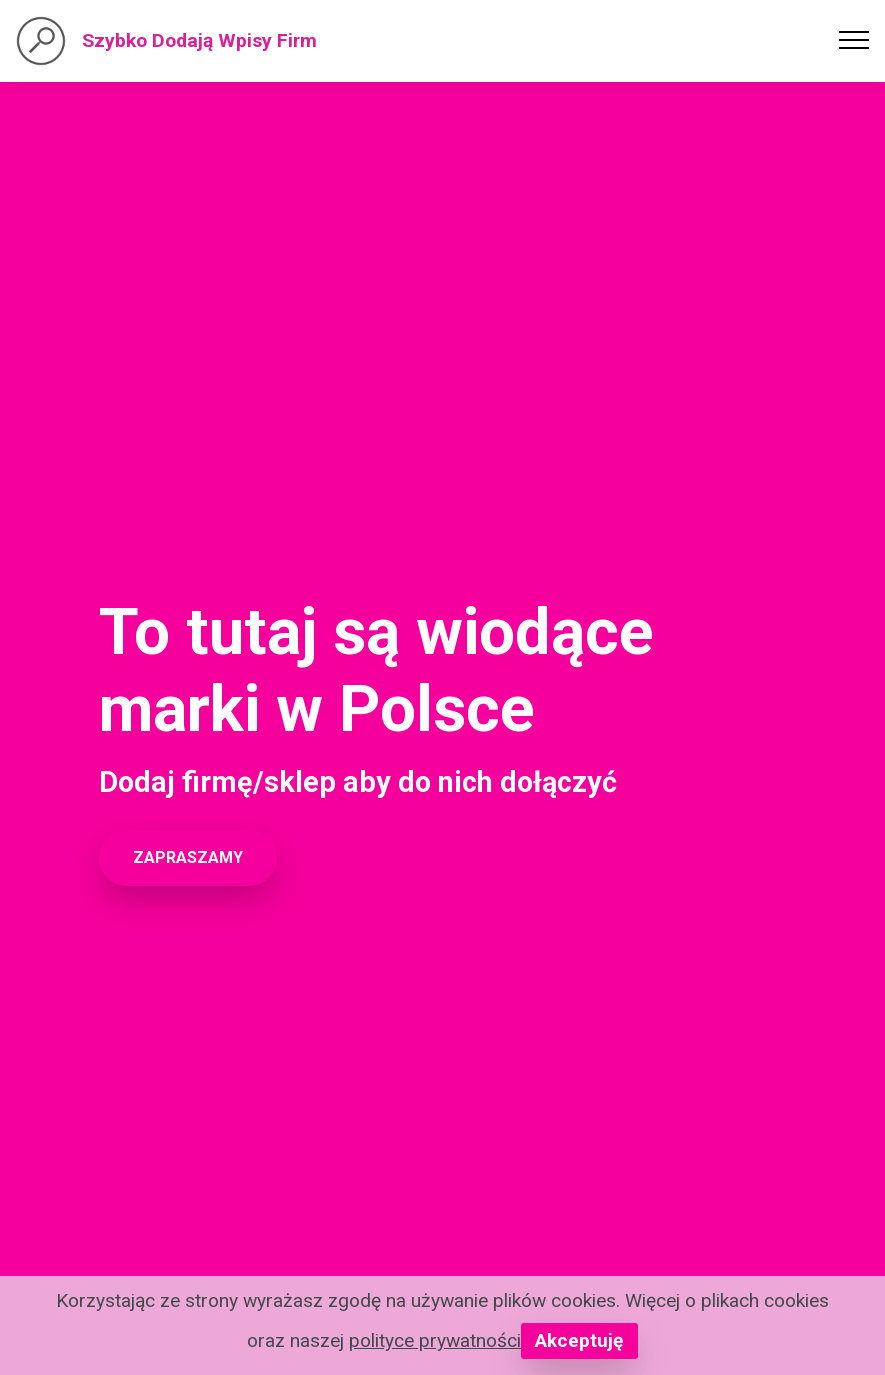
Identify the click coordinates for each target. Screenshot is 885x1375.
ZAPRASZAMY (188, 857)
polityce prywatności (435, 1340)
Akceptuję (579, 1340)
